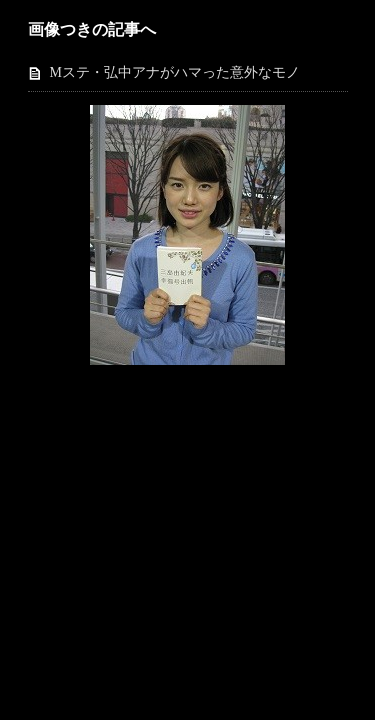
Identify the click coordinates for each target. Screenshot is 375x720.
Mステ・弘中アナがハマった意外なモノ (175, 72)
